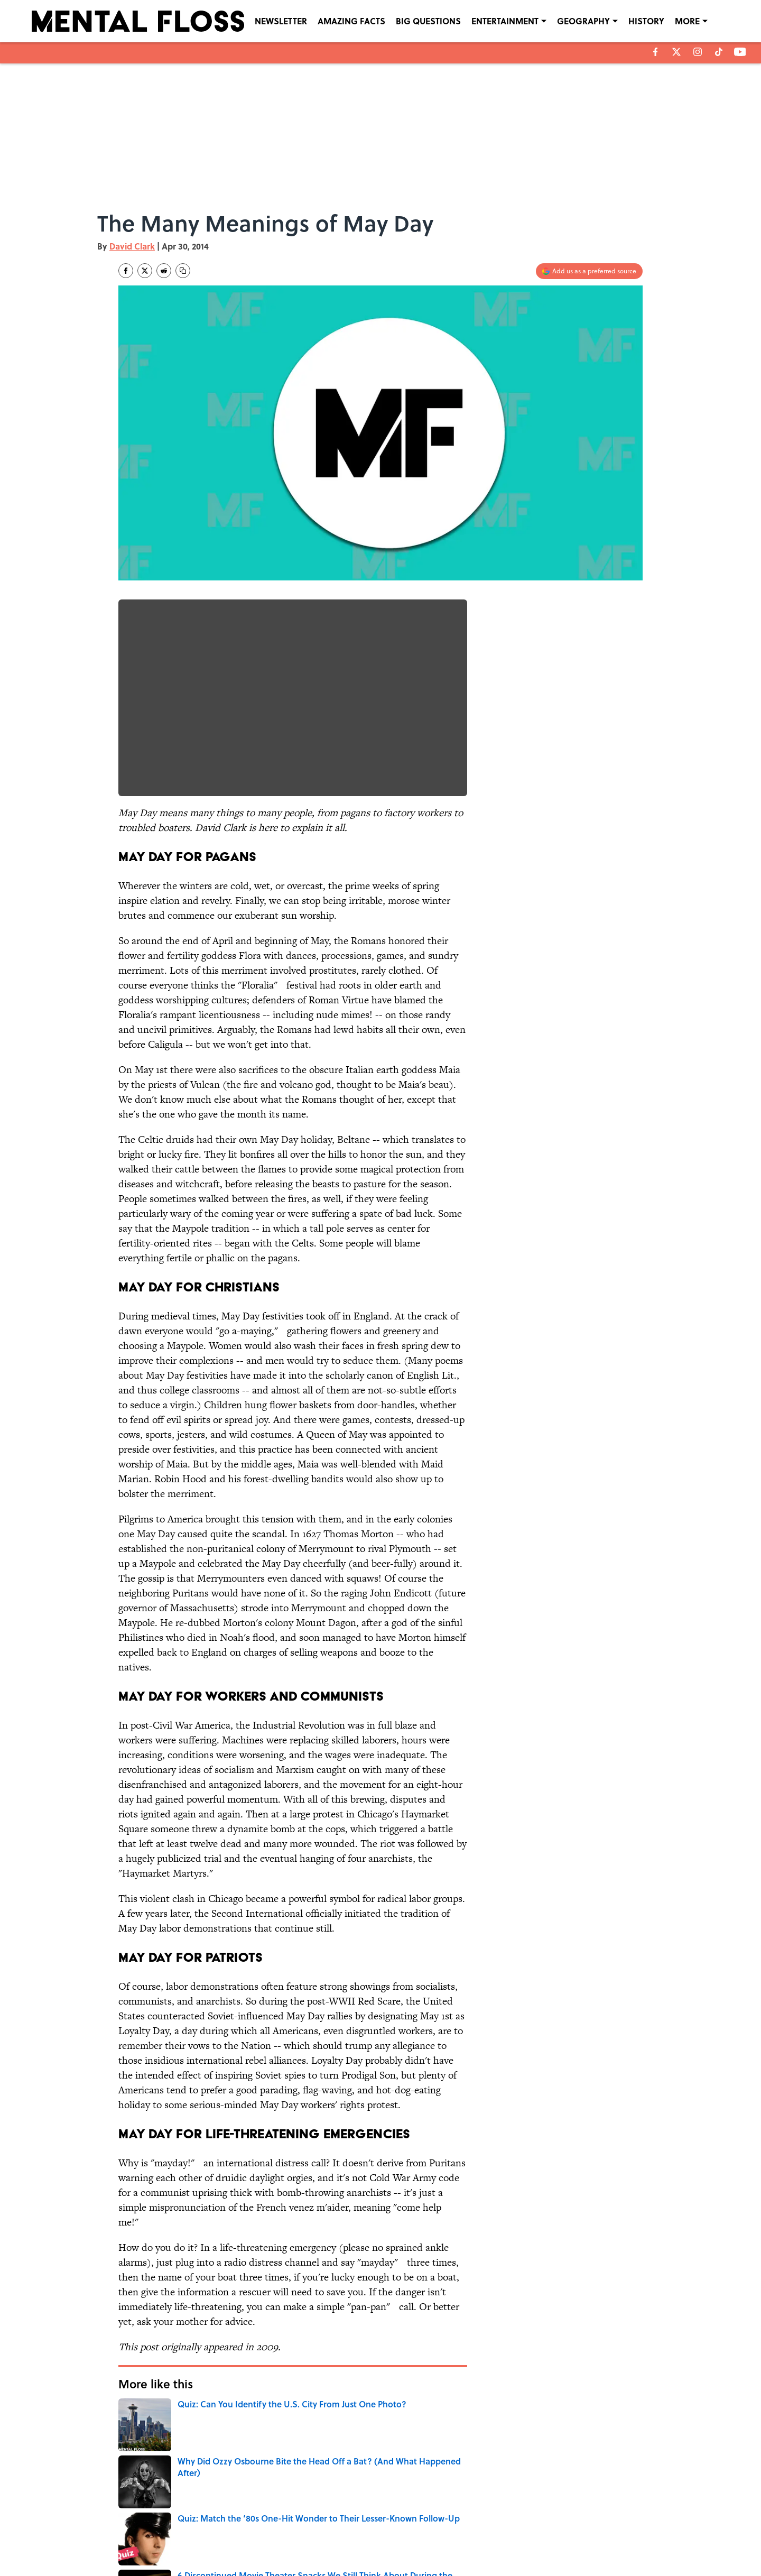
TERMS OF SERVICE (184, 2540)
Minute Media (359, 2566)
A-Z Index (479, 2540)
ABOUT (166, 2525)
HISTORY (646, 21)
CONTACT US (275, 2525)
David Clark (132, 246)
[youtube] (740, 52)
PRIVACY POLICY (489, 2525)
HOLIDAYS (137, 2452)
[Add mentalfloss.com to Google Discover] (589, 271)
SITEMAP (392, 2540)
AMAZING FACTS (351, 21)
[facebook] (655, 52)
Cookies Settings (581, 2540)
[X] (676, 52)
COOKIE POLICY (580, 2525)
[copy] (182, 270)
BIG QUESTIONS (428, 21)
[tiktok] (718, 52)
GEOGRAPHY (583, 21)
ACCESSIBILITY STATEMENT (296, 2540)
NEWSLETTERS (400, 2525)
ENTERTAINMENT (505, 21)
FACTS (240, 2452)
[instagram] (697, 52)
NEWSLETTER (281, 21)
